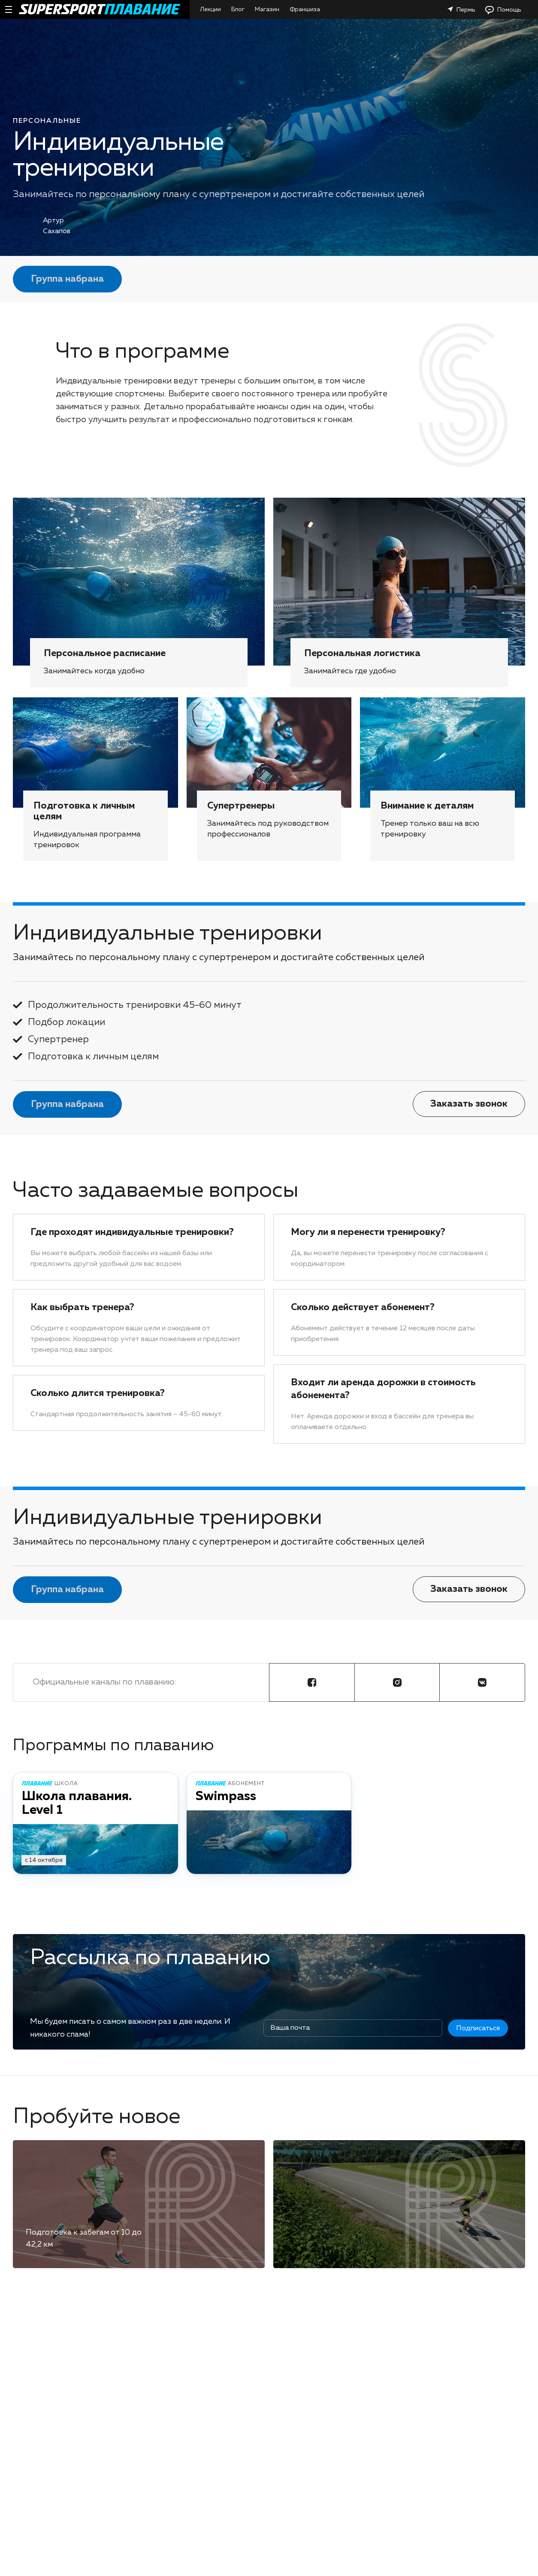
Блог (238, 9)
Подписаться (478, 2028)
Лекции (210, 9)
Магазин (267, 9)
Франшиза (305, 9)
